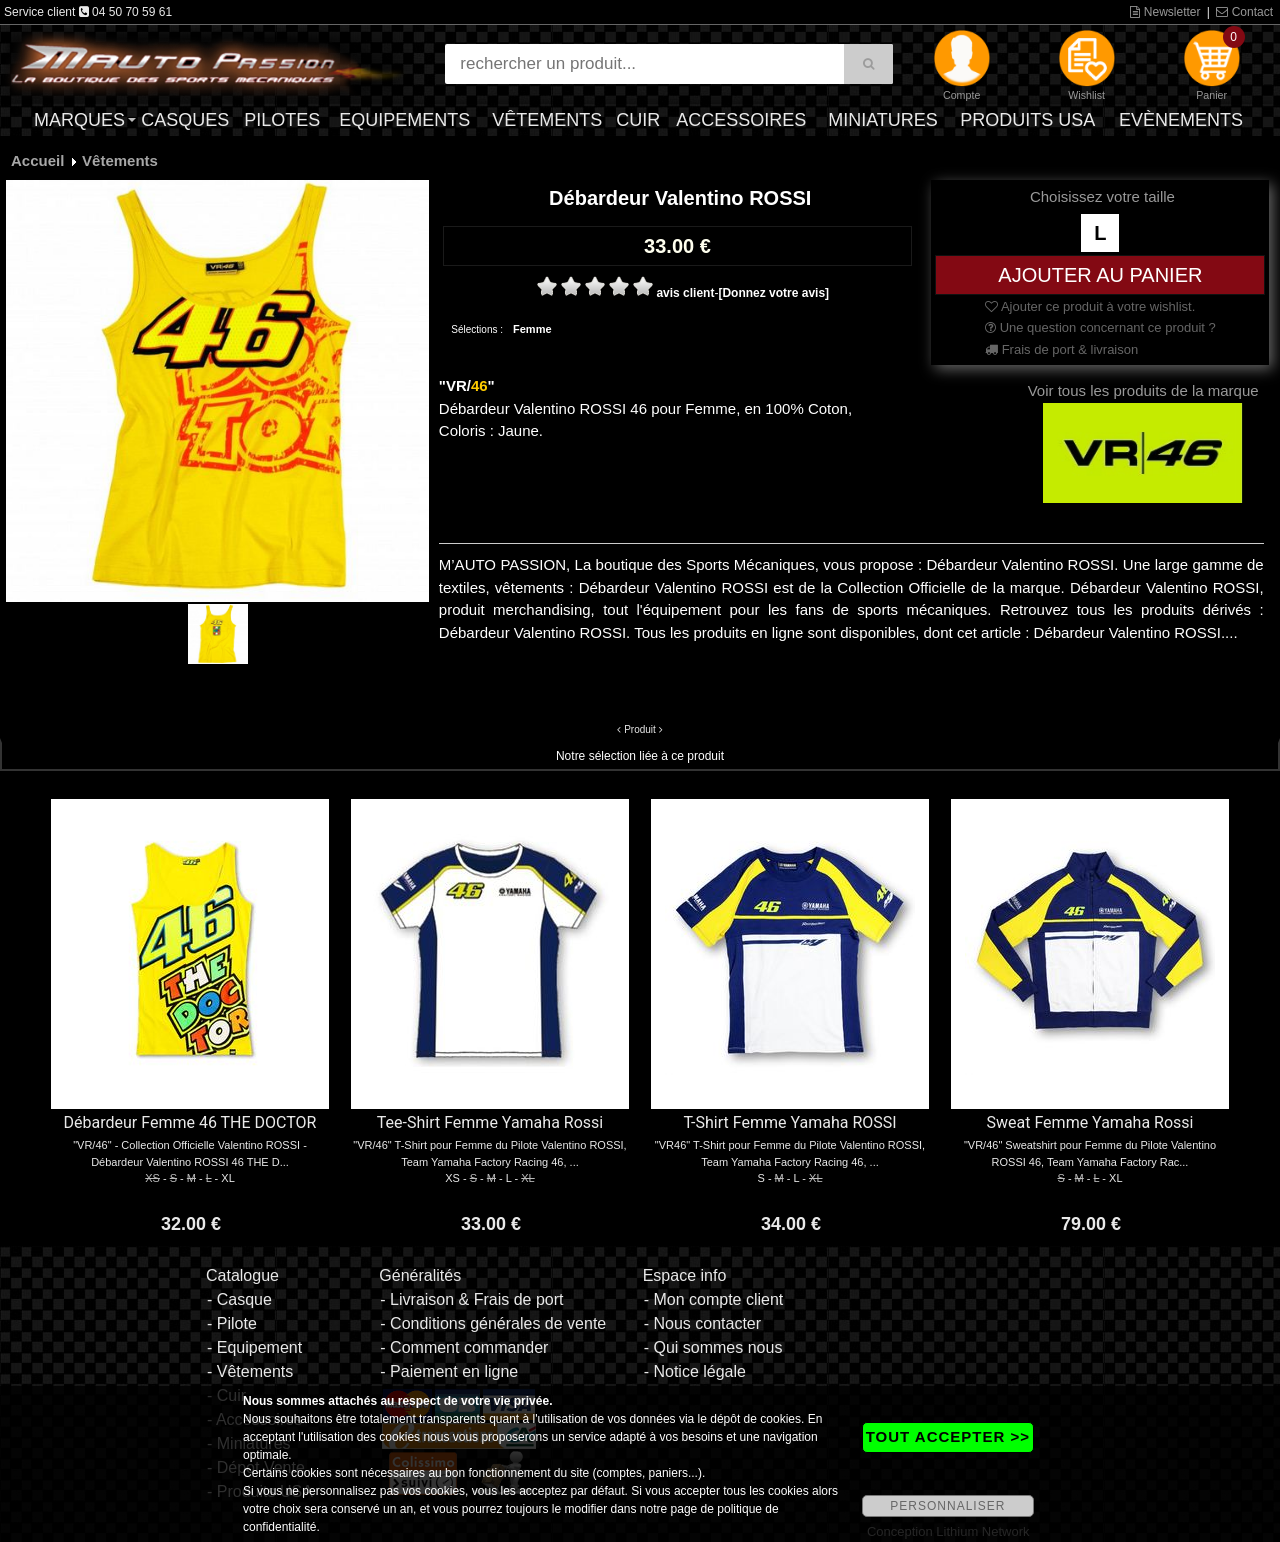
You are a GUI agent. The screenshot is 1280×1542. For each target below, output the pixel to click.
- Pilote (232, 1323)
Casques (185, 120)
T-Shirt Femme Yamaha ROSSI (789, 1122)
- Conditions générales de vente (493, 1323)
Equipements (404, 120)
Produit (640, 729)
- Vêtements (250, 1371)
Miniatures (883, 120)
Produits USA (1027, 120)
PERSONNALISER (947, 1506)
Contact (1244, 12)
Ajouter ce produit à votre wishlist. (1090, 306)
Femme (532, 329)
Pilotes (282, 120)
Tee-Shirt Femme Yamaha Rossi (490, 1122)
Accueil (37, 160)
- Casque (239, 1299)
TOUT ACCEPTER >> (948, 1436)
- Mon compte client (714, 1299)
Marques (79, 120)
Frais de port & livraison (1061, 349)
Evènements (1181, 120)
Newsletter (1165, 12)
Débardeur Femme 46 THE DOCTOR (190, 1122)
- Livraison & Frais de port (471, 1299)
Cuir (638, 120)
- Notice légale (695, 1371)
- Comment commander (464, 1347)
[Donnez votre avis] (773, 293)
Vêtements (547, 120)
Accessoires (741, 120)
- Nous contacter (702, 1323)
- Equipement (254, 1347)
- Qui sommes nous (713, 1347)
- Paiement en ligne (449, 1371)
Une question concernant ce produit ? (1100, 327)
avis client (685, 293)
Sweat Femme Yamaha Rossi (1090, 1122)
